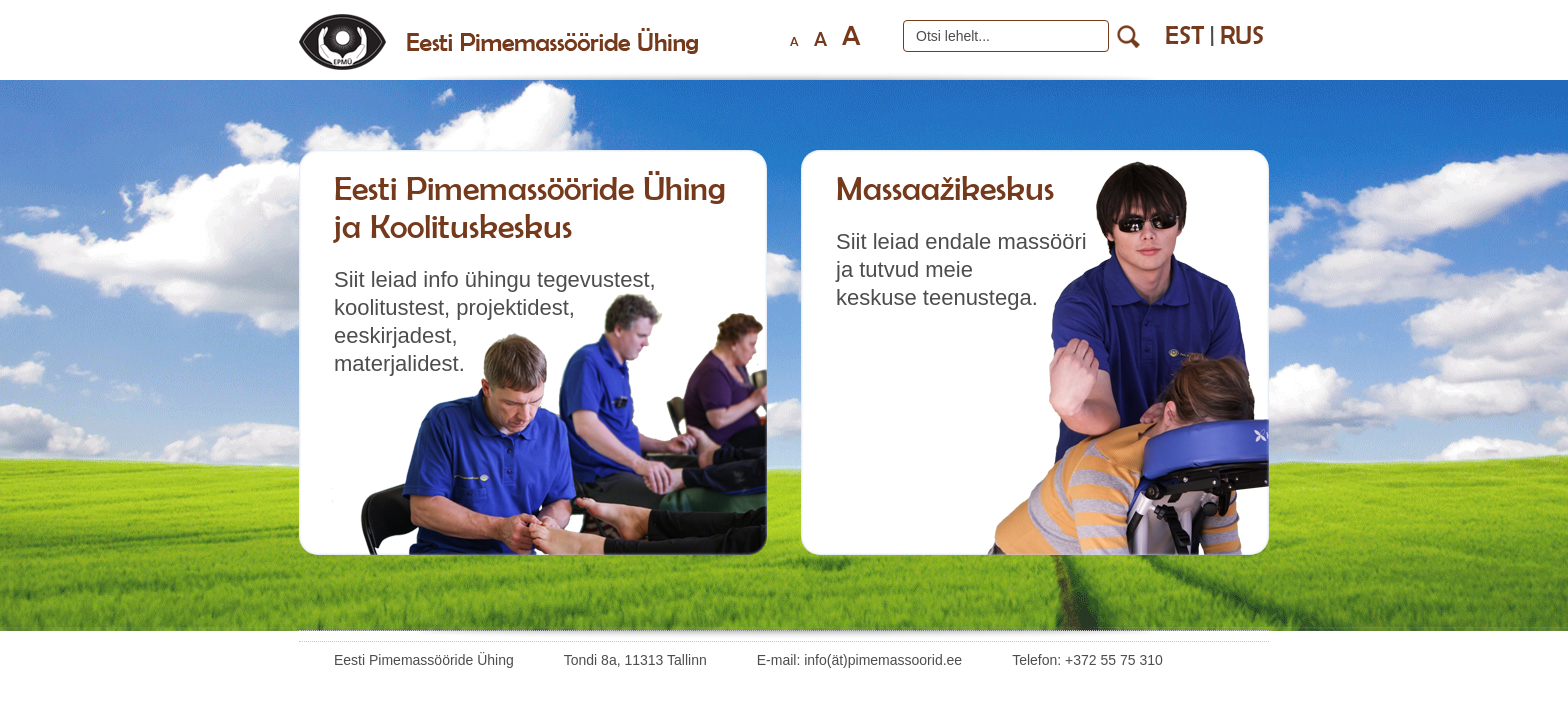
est (1184, 34)
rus (1242, 34)
